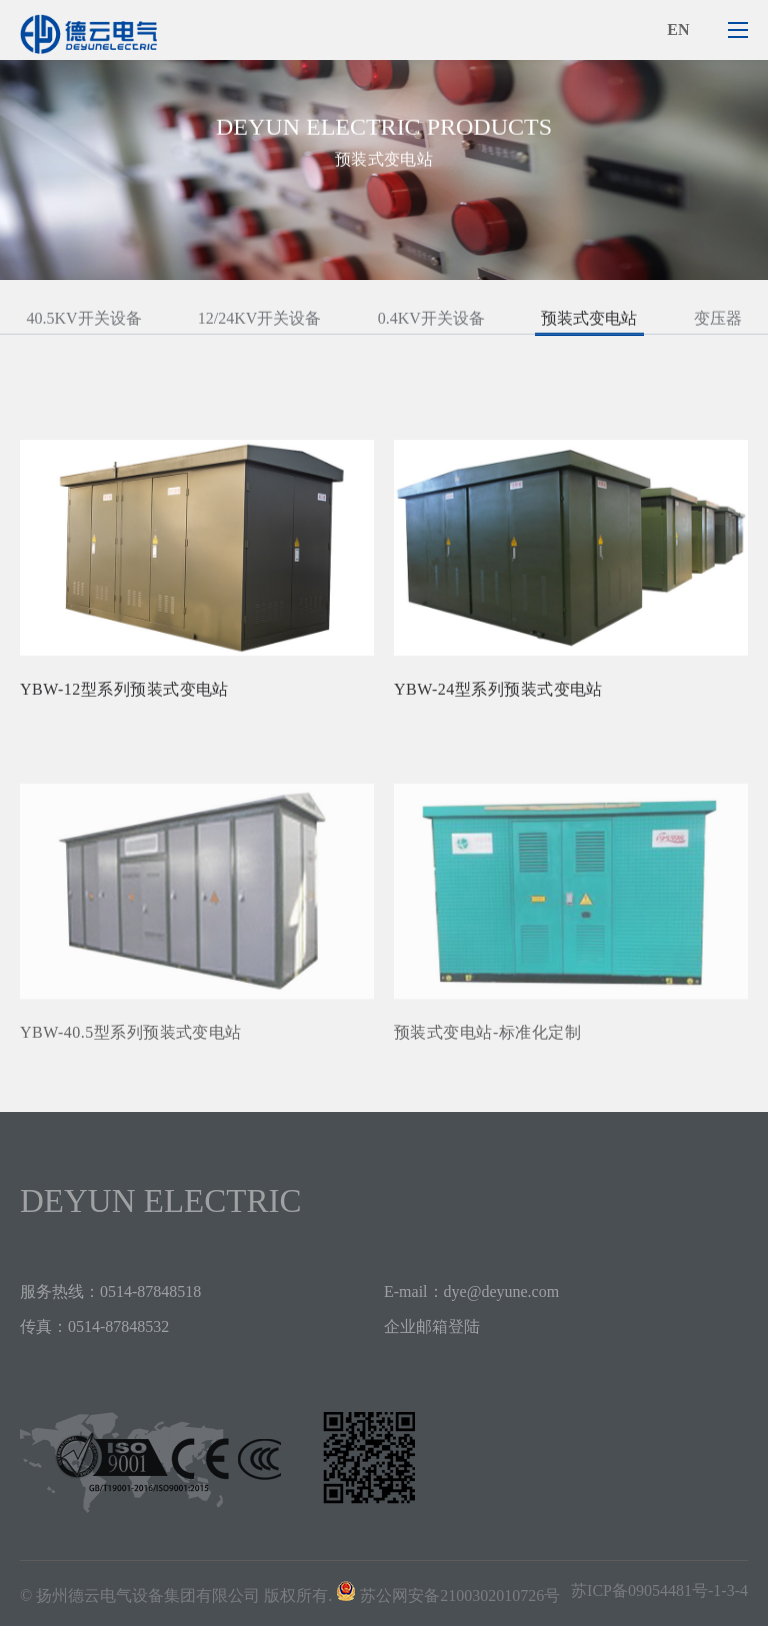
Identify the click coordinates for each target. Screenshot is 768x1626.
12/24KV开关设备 (260, 323)
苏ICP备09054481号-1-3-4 (659, 1590)
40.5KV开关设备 (83, 323)
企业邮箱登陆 (432, 1326)
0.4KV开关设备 (431, 323)
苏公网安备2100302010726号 (460, 1595)
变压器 (718, 323)
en (678, 29)
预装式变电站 (589, 323)
